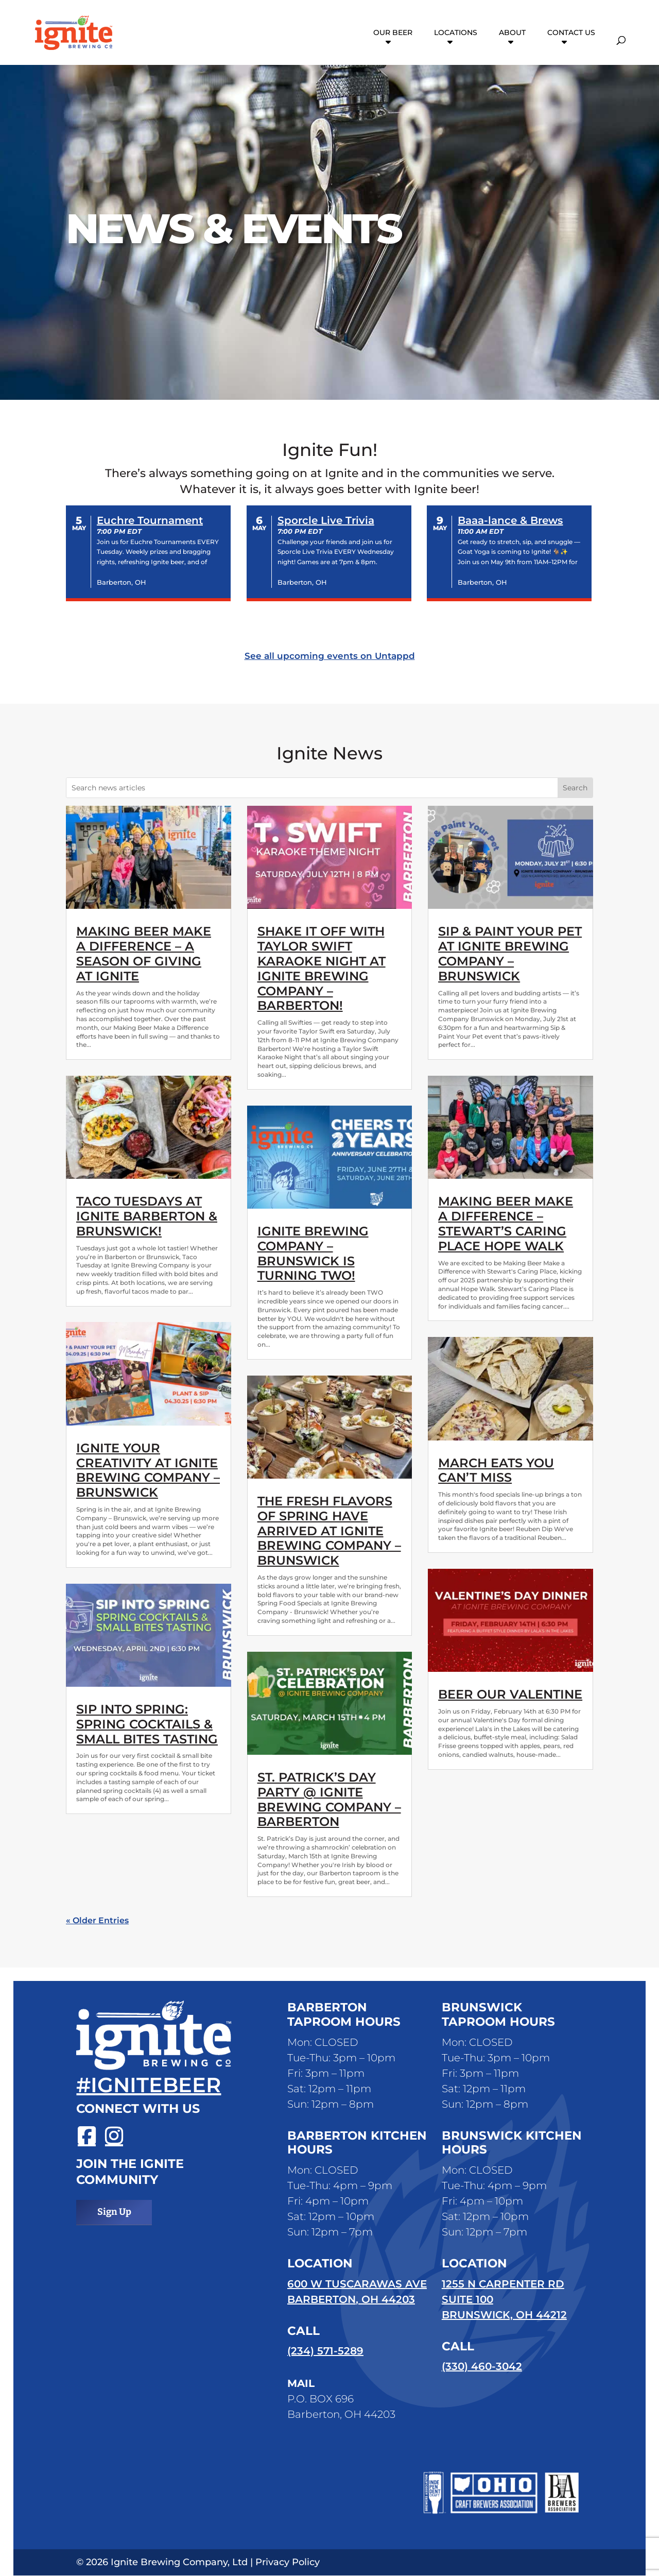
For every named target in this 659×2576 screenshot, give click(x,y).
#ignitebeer (148, 2085)
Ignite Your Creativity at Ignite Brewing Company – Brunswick (148, 1470)
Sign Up (114, 2212)
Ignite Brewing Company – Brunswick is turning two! (313, 1253)
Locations (455, 34)
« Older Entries (97, 1920)
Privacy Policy (287, 2562)
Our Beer (392, 34)
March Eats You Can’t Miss (496, 1470)
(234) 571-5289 (325, 2351)
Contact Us (571, 34)
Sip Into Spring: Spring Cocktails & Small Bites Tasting (147, 1724)
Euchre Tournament (150, 520)
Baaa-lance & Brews (510, 520)
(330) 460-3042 (482, 2367)
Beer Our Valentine (510, 1694)
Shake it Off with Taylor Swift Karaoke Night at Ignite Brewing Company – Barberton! (321, 968)
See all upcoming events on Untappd (329, 656)
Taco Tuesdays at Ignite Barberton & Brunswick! (146, 1216)
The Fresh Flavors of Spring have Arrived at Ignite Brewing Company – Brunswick (329, 1531)
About (512, 34)
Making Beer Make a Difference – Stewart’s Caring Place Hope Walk (505, 1223)
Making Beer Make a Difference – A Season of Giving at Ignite (143, 953)
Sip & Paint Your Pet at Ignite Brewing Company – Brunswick (510, 953)
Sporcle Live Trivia (326, 520)
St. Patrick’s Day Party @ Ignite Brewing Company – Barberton (329, 1799)
